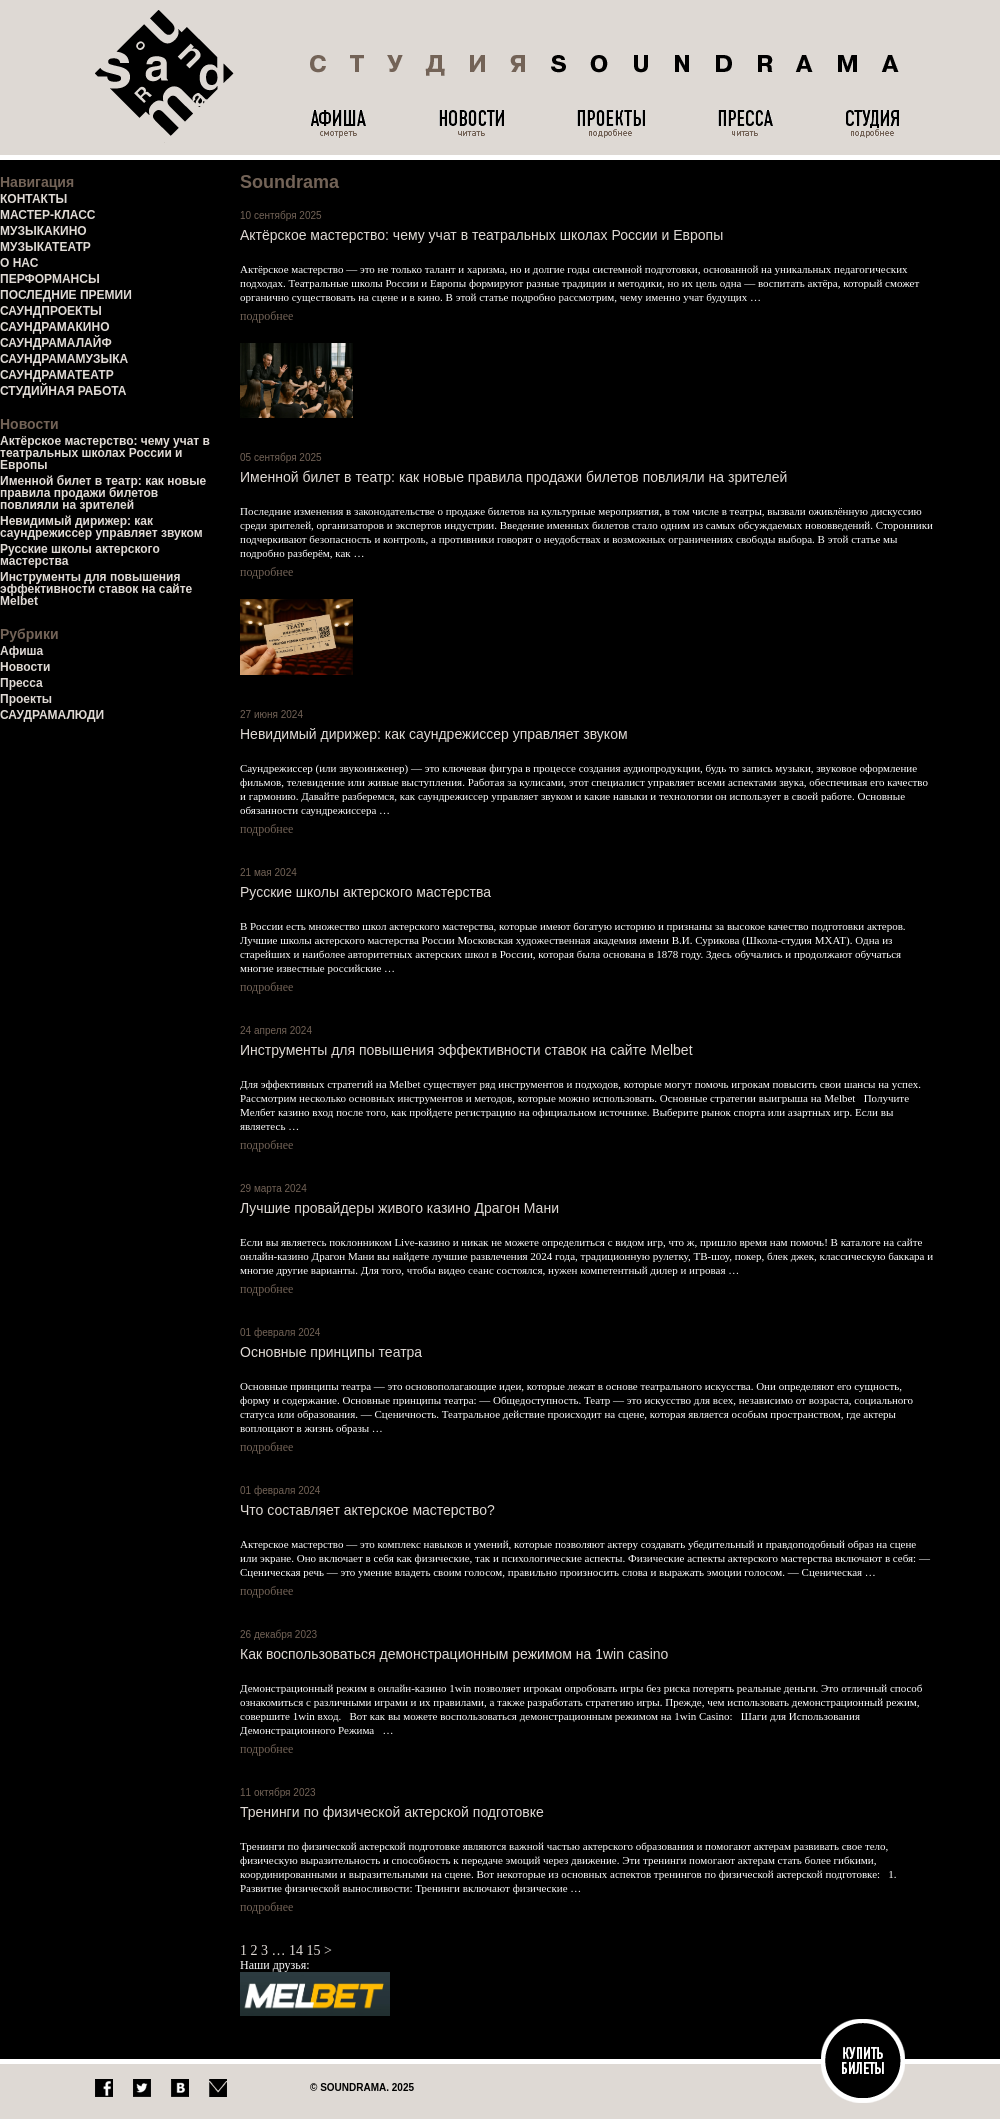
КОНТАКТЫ (33, 199)
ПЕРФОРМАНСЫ (50, 279)
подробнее (266, 316)
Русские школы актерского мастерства (80, 555)
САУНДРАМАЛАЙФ (56, 343)
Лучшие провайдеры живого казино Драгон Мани (399, 1208)
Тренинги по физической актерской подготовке (392, 1812)
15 (314, 1950)
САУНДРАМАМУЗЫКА (64, 359)
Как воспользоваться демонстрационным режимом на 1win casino (454, 1654)
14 (296, 1950)
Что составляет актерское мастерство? (367, 1510)
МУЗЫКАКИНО (43, 231)
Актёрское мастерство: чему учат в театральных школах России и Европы (105, 453)
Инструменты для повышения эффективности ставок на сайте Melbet (96, 589)
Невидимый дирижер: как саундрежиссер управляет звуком (101, 527)
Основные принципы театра (331, 1352)
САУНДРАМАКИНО (54, 327)
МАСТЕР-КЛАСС (48, 215)
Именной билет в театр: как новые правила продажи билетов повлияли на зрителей (103, 493)
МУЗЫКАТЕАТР (45, 247)
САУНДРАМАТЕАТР (57, 375)
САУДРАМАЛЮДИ (52, 715)
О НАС (19, 263)
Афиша (21, 651)
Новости (25, 667)
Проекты (26, 699)
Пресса (21, 683)
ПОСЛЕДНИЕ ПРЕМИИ (66, 295)
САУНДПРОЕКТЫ (51, 311)
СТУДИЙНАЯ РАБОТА (63, 391)
